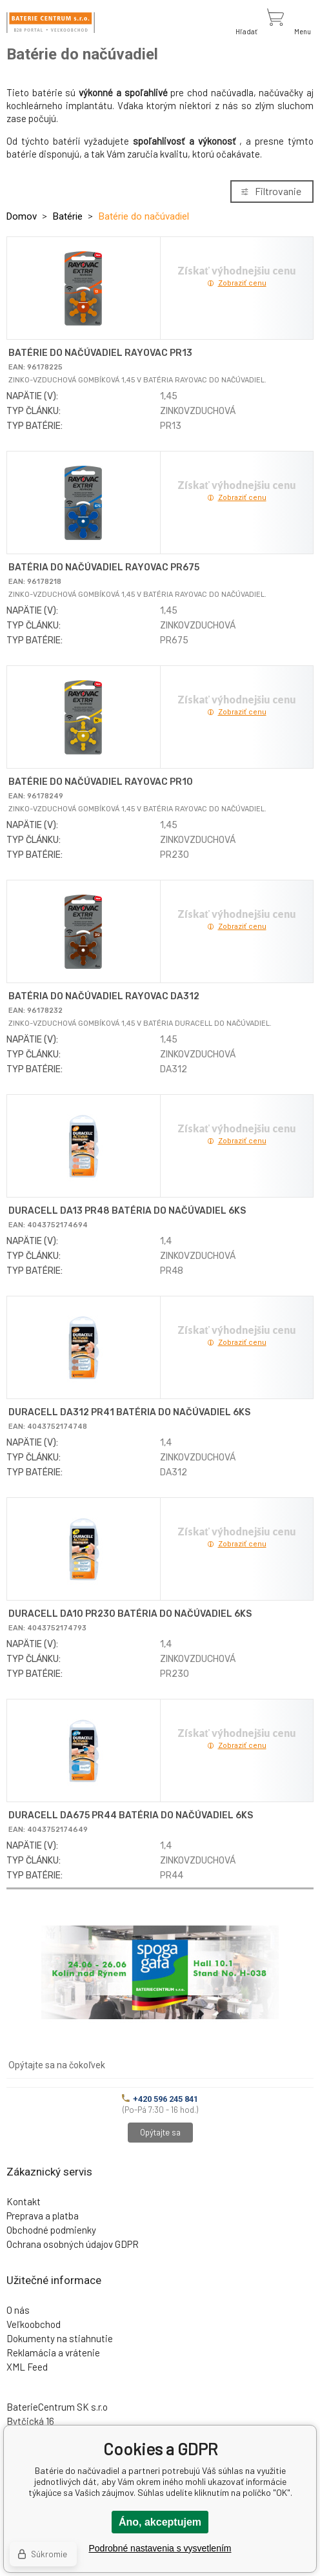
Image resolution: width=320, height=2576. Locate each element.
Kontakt (23, 2201)
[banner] (50, 22)
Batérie (68, 216)
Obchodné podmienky (51, 2230)
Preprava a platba (42, 2215)
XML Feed (27, 2367)
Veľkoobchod (33, 2324)
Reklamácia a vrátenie (53, 2352)
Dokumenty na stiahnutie (59, 2338)
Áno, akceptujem (160, 2522)
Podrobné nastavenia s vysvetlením (159, 2548)
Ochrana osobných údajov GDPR (72, 2244)
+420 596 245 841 (160, 2099)
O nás (18, 2310)
